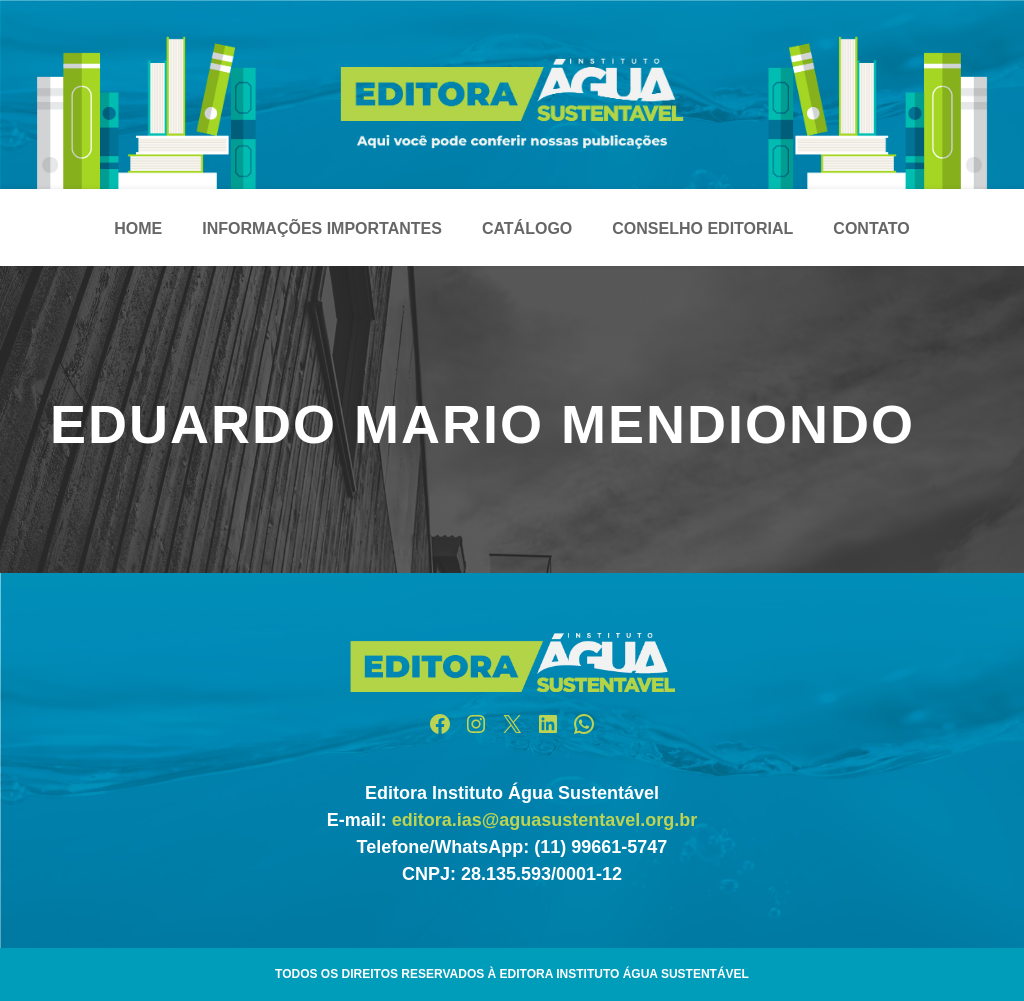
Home (138, 228)
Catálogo (527, 228)
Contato (871, 228)
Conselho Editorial (702, 228)
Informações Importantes (322, 228)
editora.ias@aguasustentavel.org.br (545, 820)
